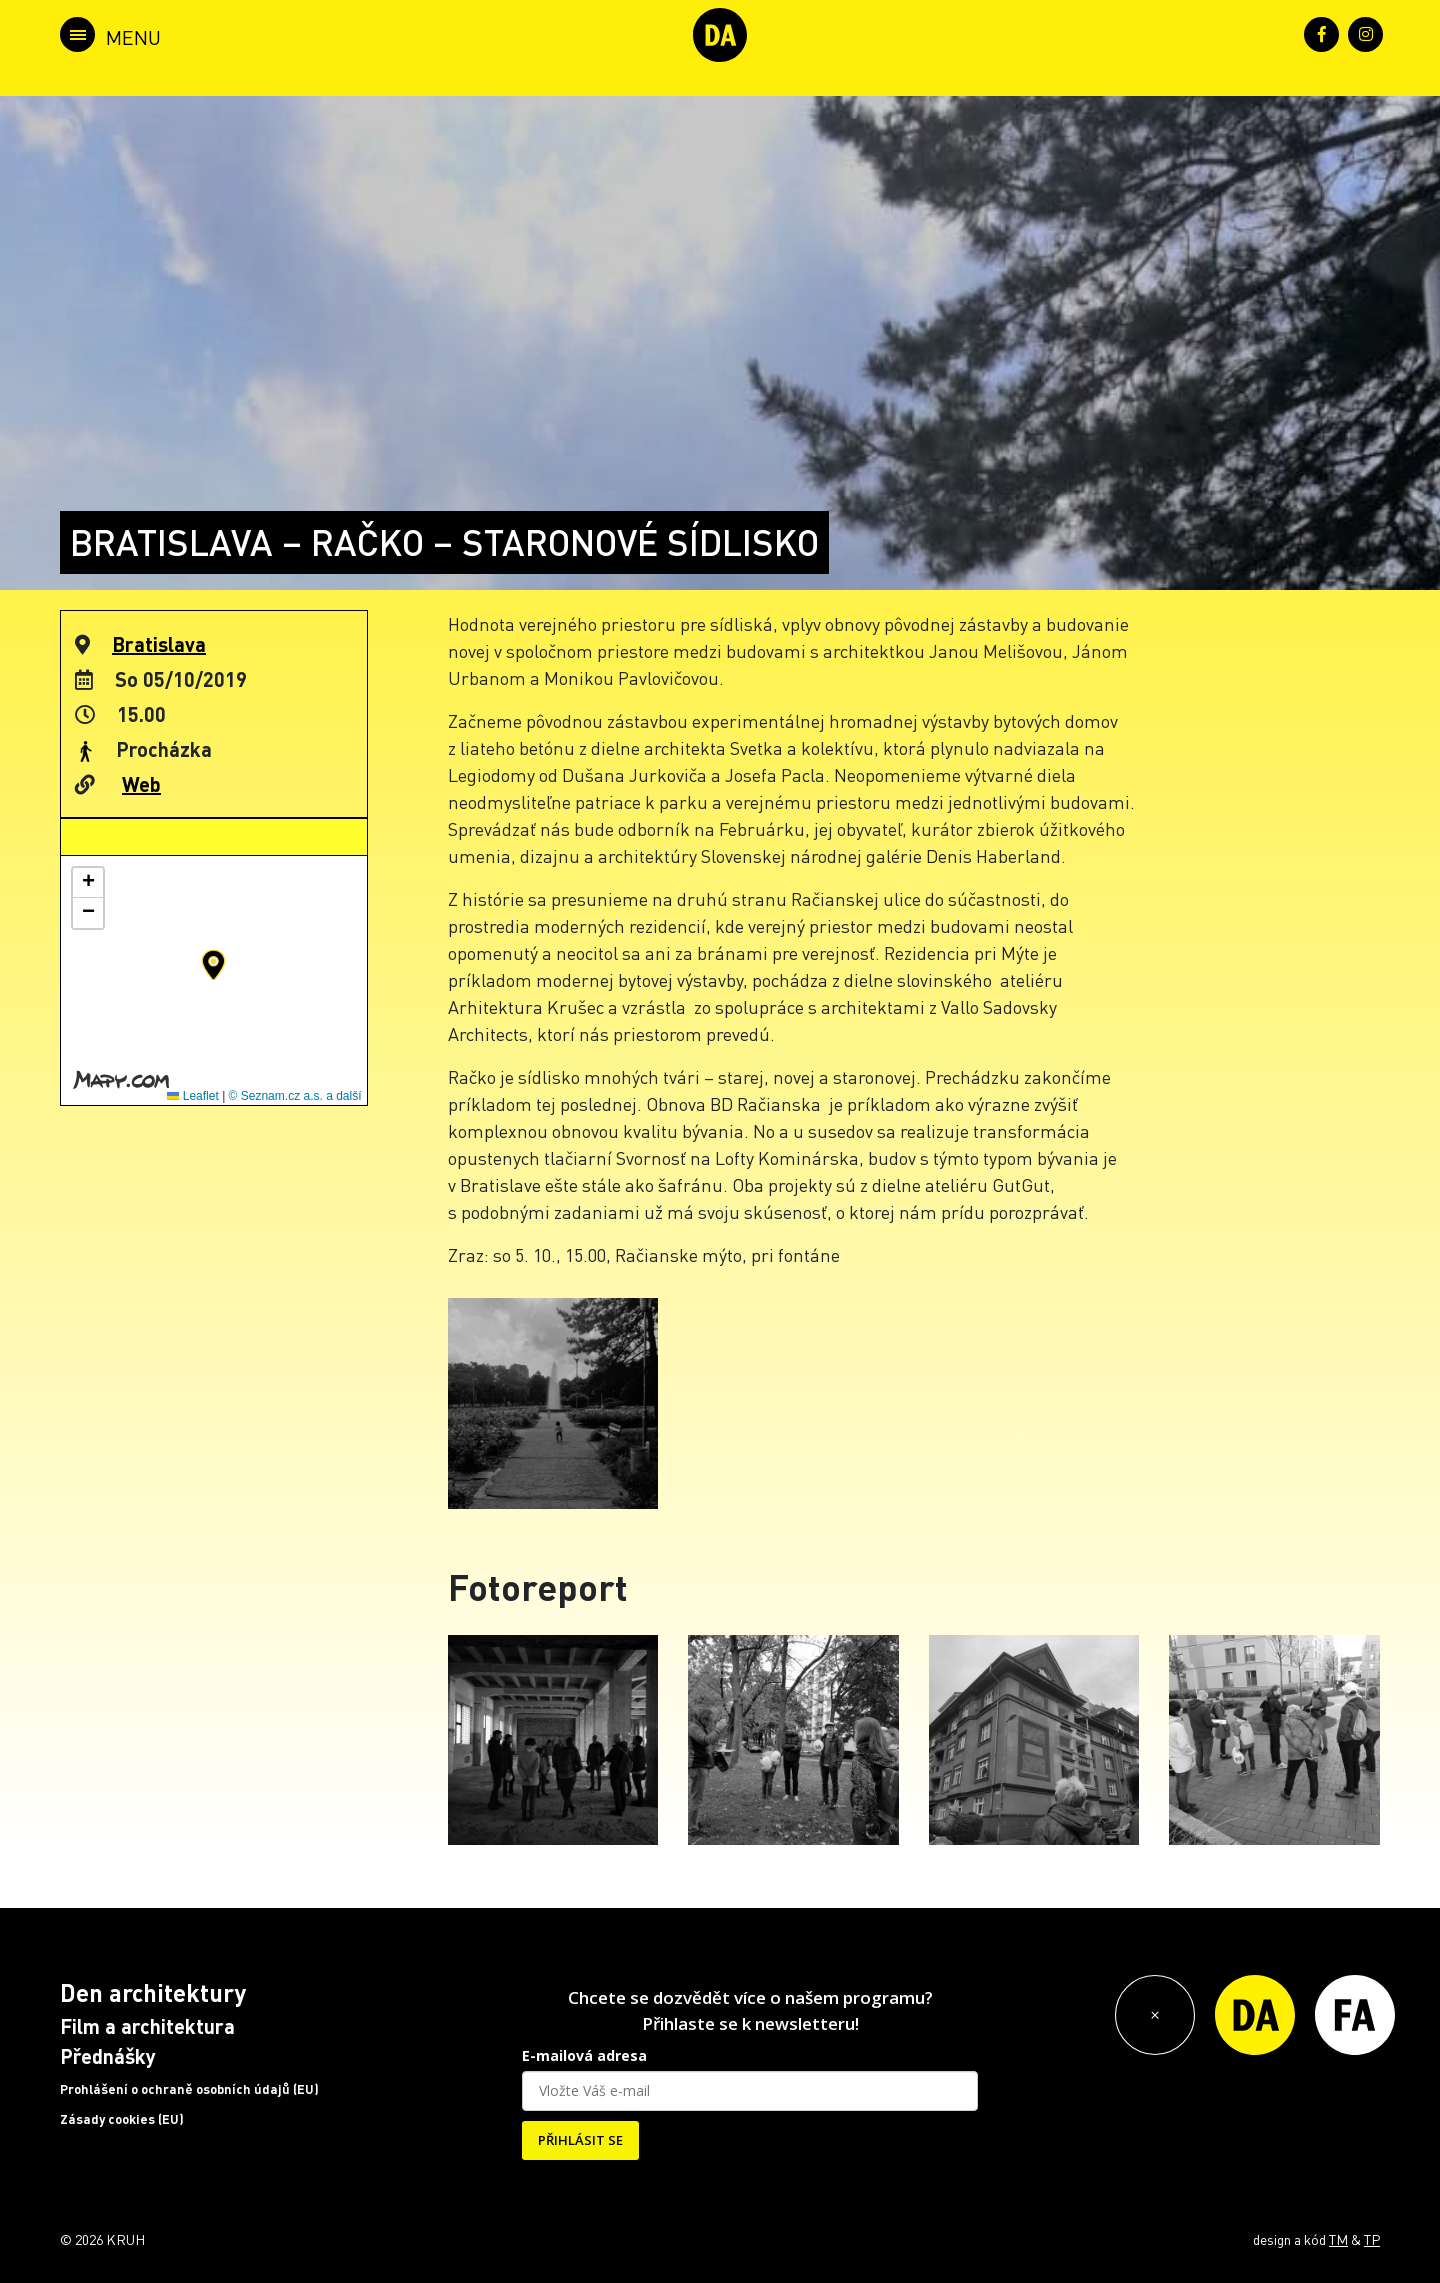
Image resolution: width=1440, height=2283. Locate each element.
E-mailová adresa (584, 2055)
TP (1372, 2239)
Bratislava (159, 644)
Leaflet (192, 1096)
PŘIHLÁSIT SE (580, 2140)
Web (141, 784)
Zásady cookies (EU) (122, 2119)
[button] (213, 965)
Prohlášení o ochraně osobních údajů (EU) (189, 2089)
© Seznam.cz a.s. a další (295, 1096)
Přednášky (108, 2056)
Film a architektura (147, 2026)
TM (1338, 2239)
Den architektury (153, 1992)
